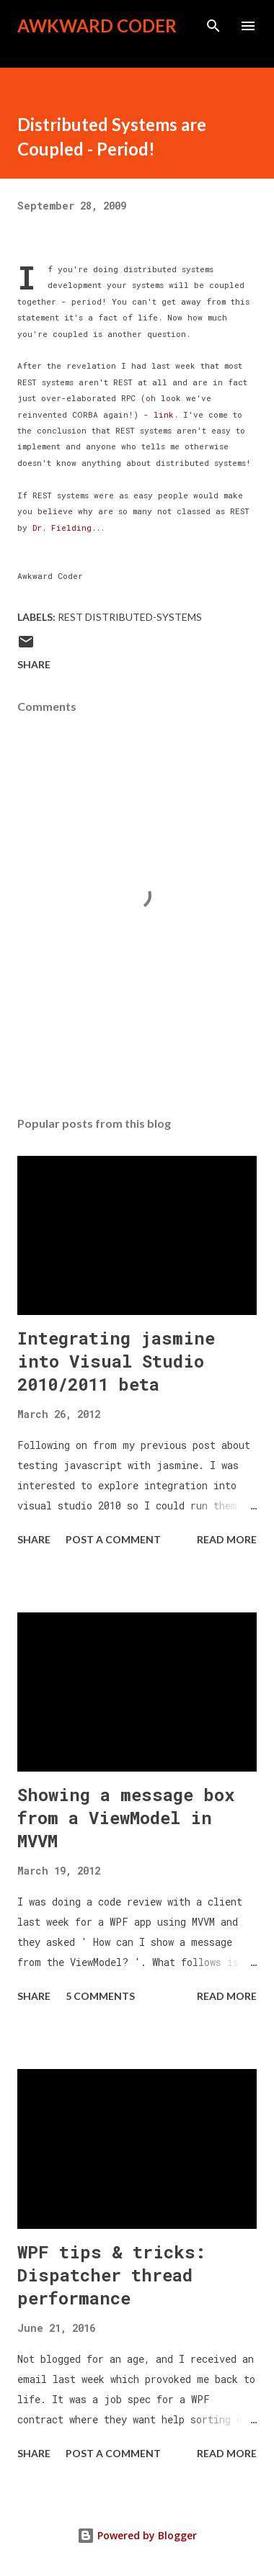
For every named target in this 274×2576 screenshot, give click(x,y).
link (164, 414)
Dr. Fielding (62, 527)
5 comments (100, 1996)
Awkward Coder (97, 25)
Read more (227, 1539)
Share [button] (33, 664)
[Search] (213, 26)
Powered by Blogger (137, 2535)
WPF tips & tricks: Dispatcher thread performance (111, 2275)
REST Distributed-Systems (130, 617)
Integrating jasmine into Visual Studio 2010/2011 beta (116, 1361)
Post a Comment (113, 1539)
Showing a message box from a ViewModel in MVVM (125, 1817)
